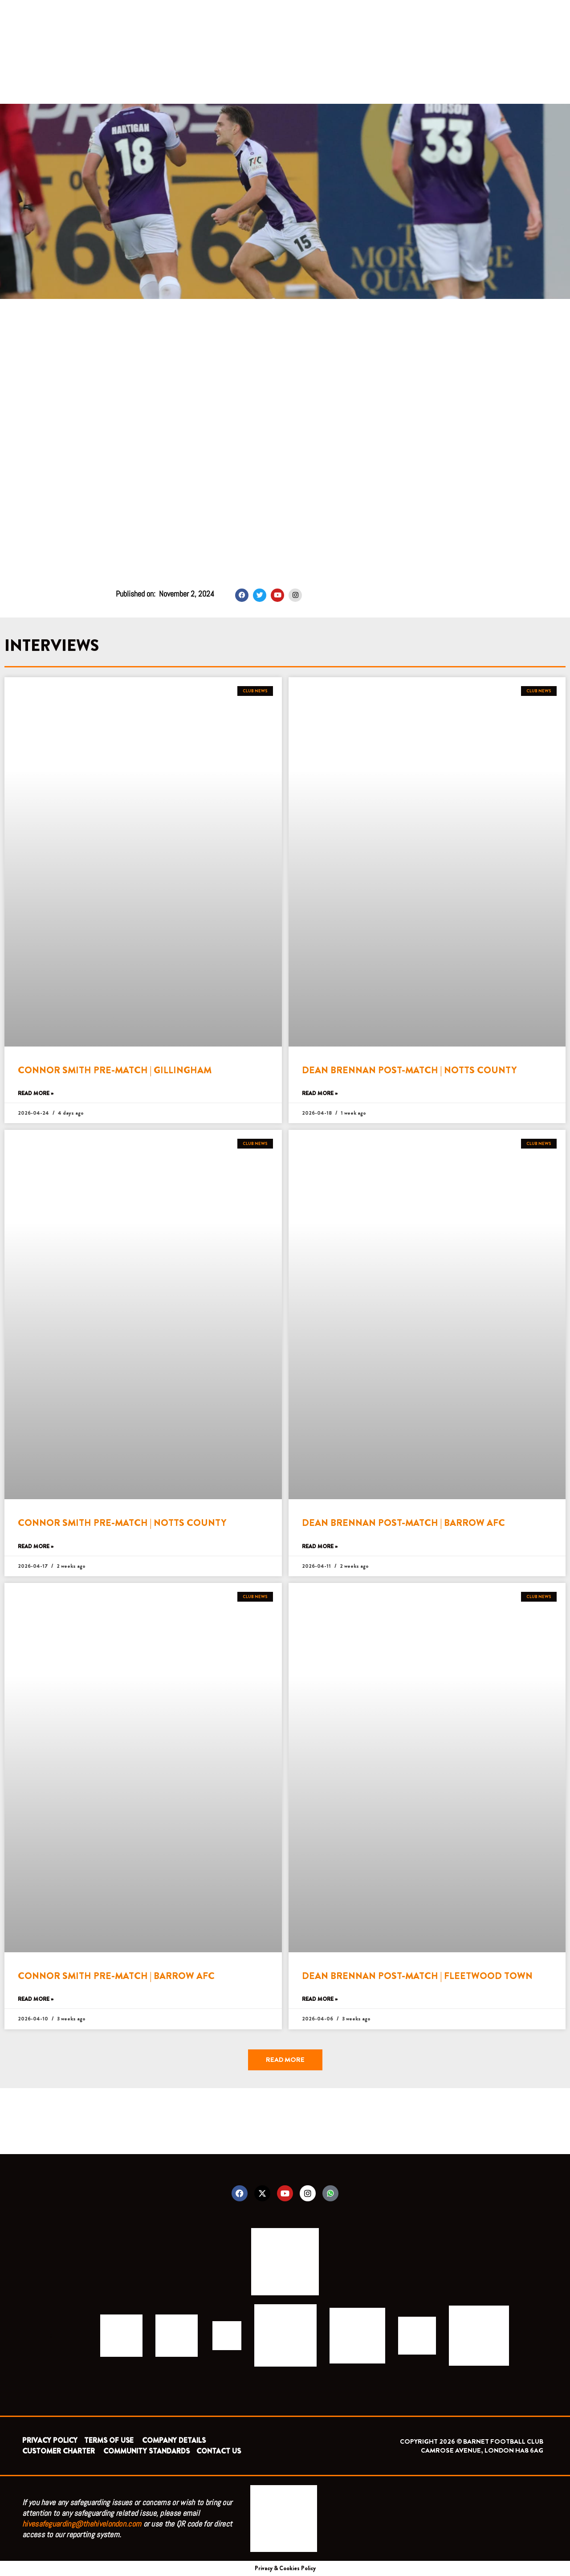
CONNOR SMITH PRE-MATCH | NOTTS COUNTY (122, 1522)
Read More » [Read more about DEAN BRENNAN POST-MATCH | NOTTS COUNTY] (320, 1093)
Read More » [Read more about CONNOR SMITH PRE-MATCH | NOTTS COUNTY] (35, 1546)
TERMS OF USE (109, 2440)
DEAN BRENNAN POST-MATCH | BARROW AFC (403, 1522)
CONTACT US (218, 2451)
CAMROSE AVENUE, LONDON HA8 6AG (482, 2450)
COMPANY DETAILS (174, 2440)
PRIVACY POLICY (49, 2440)
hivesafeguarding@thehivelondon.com (81, 2524)
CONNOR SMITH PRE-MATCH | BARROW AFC (116, 1976)
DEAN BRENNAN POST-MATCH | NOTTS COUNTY (409, 1070)
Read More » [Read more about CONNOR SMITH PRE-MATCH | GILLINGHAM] (35, 1093)
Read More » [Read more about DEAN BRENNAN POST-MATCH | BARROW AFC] (320, 1546)
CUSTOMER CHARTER (58, 2451)
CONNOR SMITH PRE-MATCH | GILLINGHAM (115, 1070)
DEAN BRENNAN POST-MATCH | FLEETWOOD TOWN (417, 1976)
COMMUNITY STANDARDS (146, 2451)
